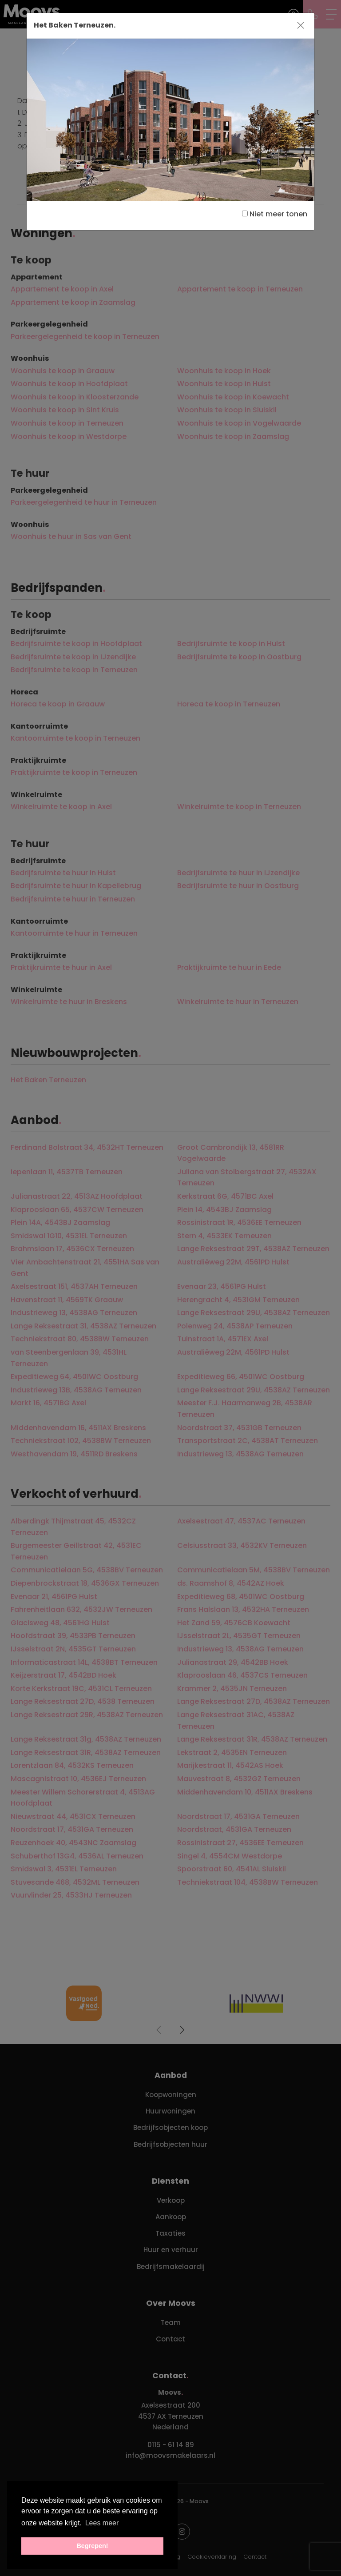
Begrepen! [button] (92, 2545)
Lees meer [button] (102, 2523)
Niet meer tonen (274, 214)
